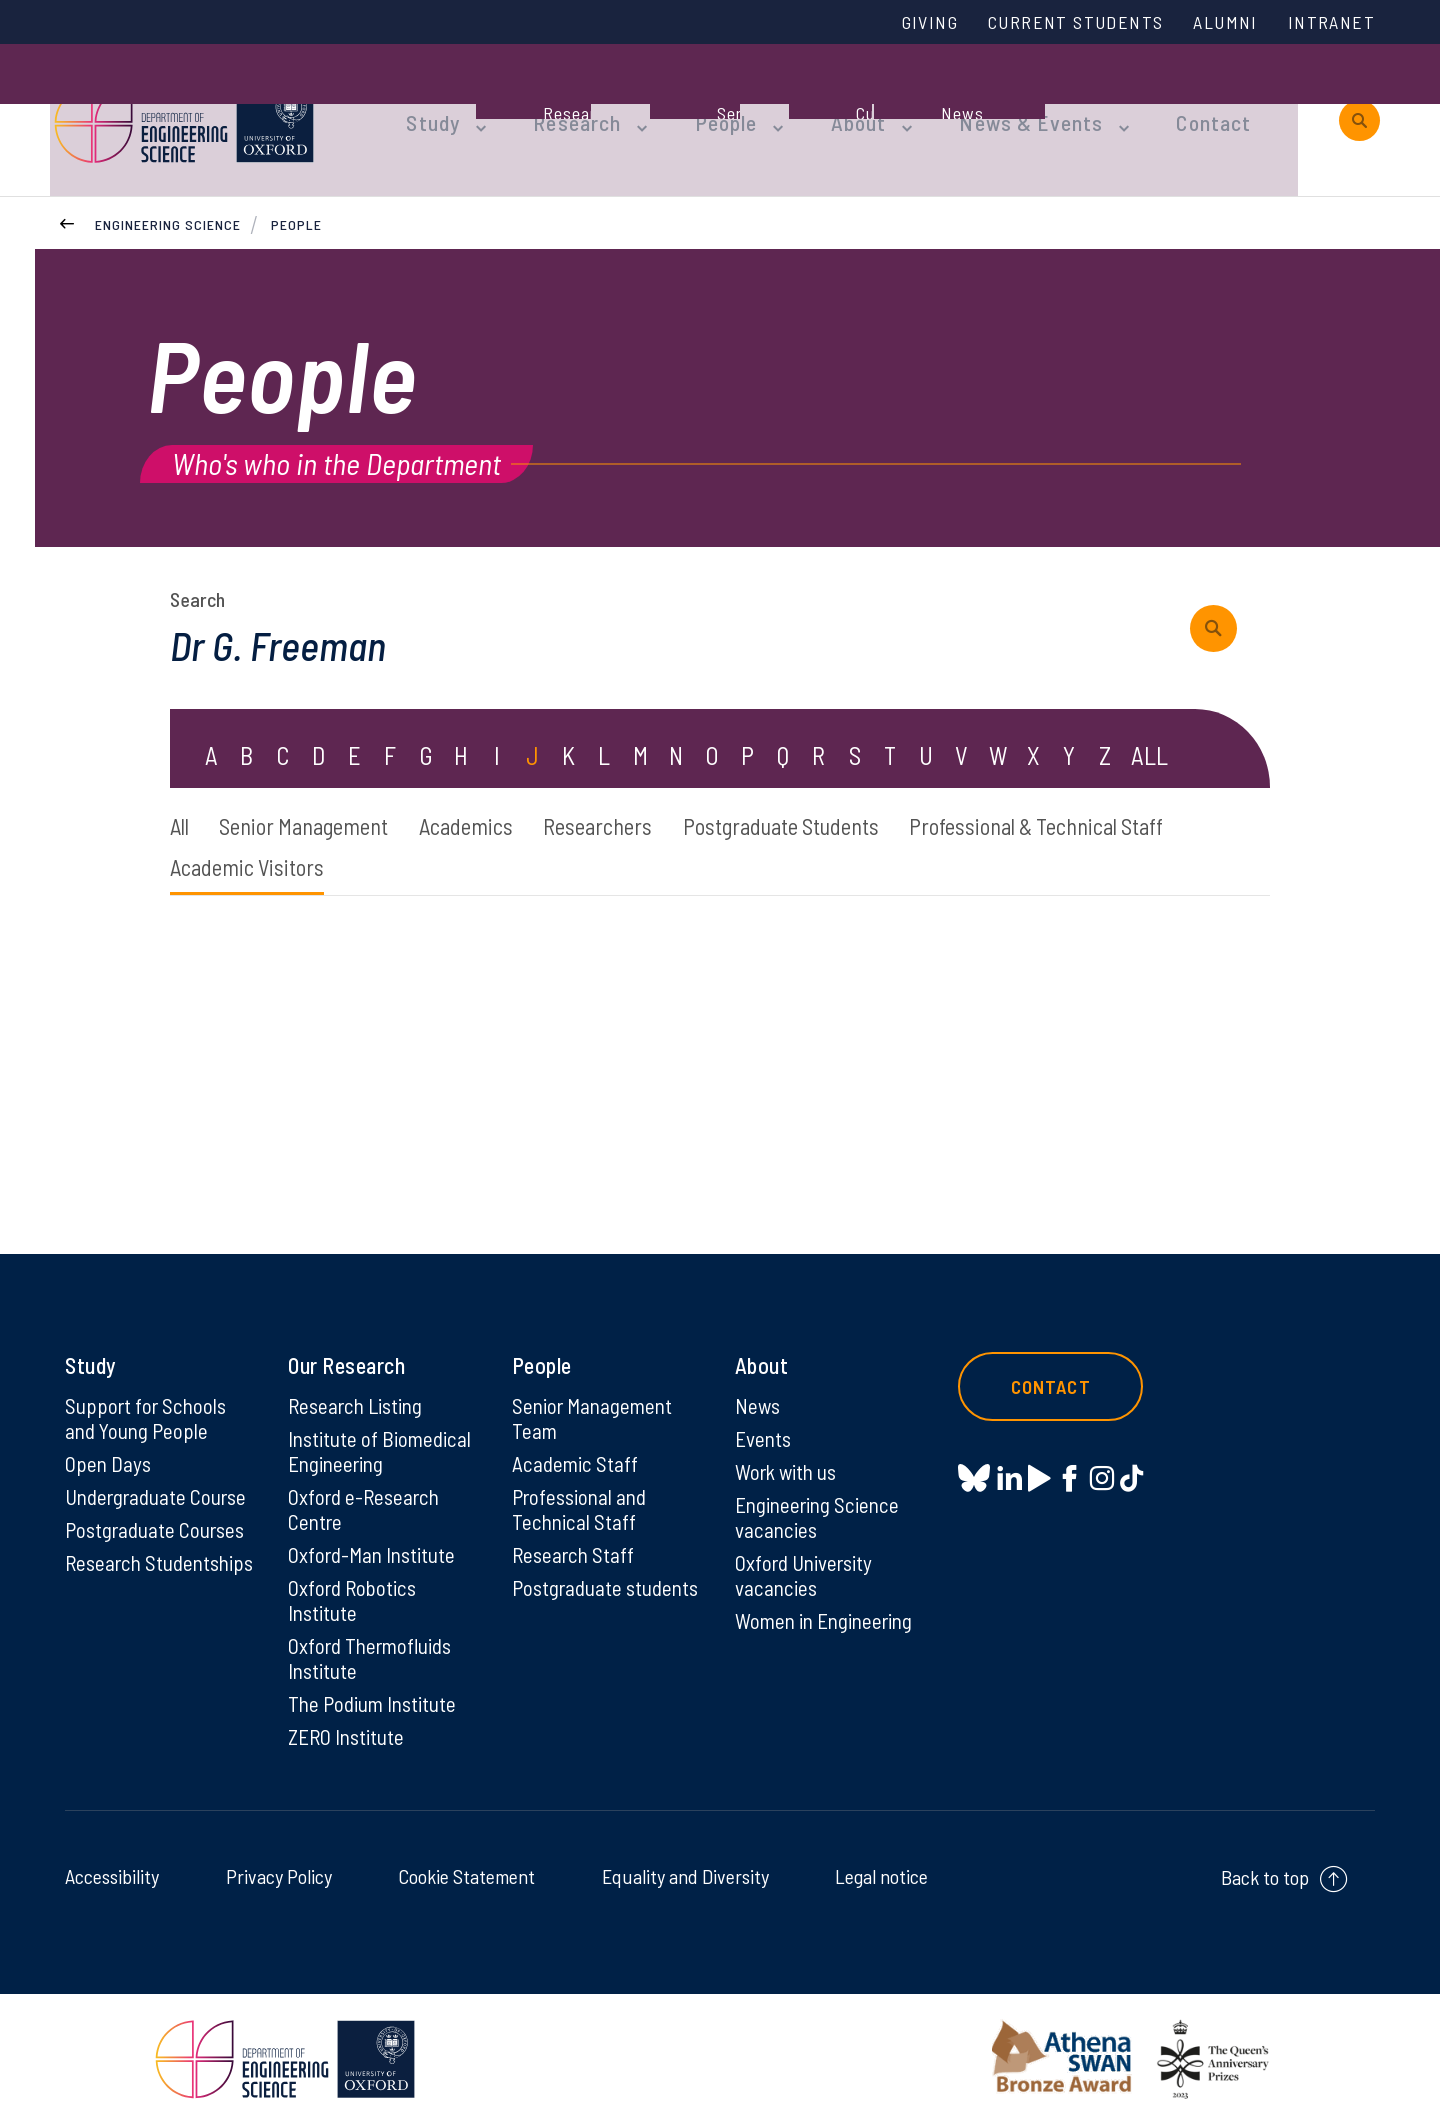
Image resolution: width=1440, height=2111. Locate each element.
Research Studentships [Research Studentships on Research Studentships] (121, 1556)
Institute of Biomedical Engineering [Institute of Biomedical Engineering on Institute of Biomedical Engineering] (382, 1428)
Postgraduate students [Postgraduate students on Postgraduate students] (569, 1582)
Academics (503, 795)
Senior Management (322, 795)
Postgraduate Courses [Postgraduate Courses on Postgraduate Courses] (159, 1509)
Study (428, 102)
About (825, 102)
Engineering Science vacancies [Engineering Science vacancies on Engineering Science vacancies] (820, 1496)
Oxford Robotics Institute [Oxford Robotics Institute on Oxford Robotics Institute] (354, 1582)
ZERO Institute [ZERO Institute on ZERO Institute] (348, 1723)
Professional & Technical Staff (310, 840)
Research (562, 102)
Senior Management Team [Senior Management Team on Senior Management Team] (596, 1394)
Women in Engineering (829, 1603)
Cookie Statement (466, 1863)
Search (197, 565)
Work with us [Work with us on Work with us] (789, 1449)
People (701, 102)
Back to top (1265, 1864)
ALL (1150, 723)
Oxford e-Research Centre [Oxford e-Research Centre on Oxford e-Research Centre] (367, 1488)
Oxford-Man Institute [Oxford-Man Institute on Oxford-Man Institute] (374, 1535)
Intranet (1329, 23)
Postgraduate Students (855, 795)
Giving (903, 23)
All (181, 795)
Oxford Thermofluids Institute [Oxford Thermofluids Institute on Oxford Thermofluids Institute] (374, 1642)
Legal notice (881, 1863)
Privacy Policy (279, 1863)
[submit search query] (1220, 594)
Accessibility (112, 1863)
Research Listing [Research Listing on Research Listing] (359, 1381)
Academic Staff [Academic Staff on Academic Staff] (576, 1441)
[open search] (1359, 102)
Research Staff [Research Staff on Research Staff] (575, 1535)
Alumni (1217, 23)
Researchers (650, 795)
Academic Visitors (572, 840)
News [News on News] (758, 1381)
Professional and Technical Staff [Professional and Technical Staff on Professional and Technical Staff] (582, 1488)
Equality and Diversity (685, 1863)
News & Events (984, 102)
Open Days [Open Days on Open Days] (109, 1441)
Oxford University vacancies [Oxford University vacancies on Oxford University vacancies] (807, 1556)
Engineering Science (168, 188)
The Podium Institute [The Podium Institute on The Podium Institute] (375, 1689)
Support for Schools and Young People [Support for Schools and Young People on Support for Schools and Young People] (148, 1394)
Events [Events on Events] (764, 1415)
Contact (1154, 102)
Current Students (1058, 23)
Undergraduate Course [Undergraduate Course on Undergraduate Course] (161, 1475)
